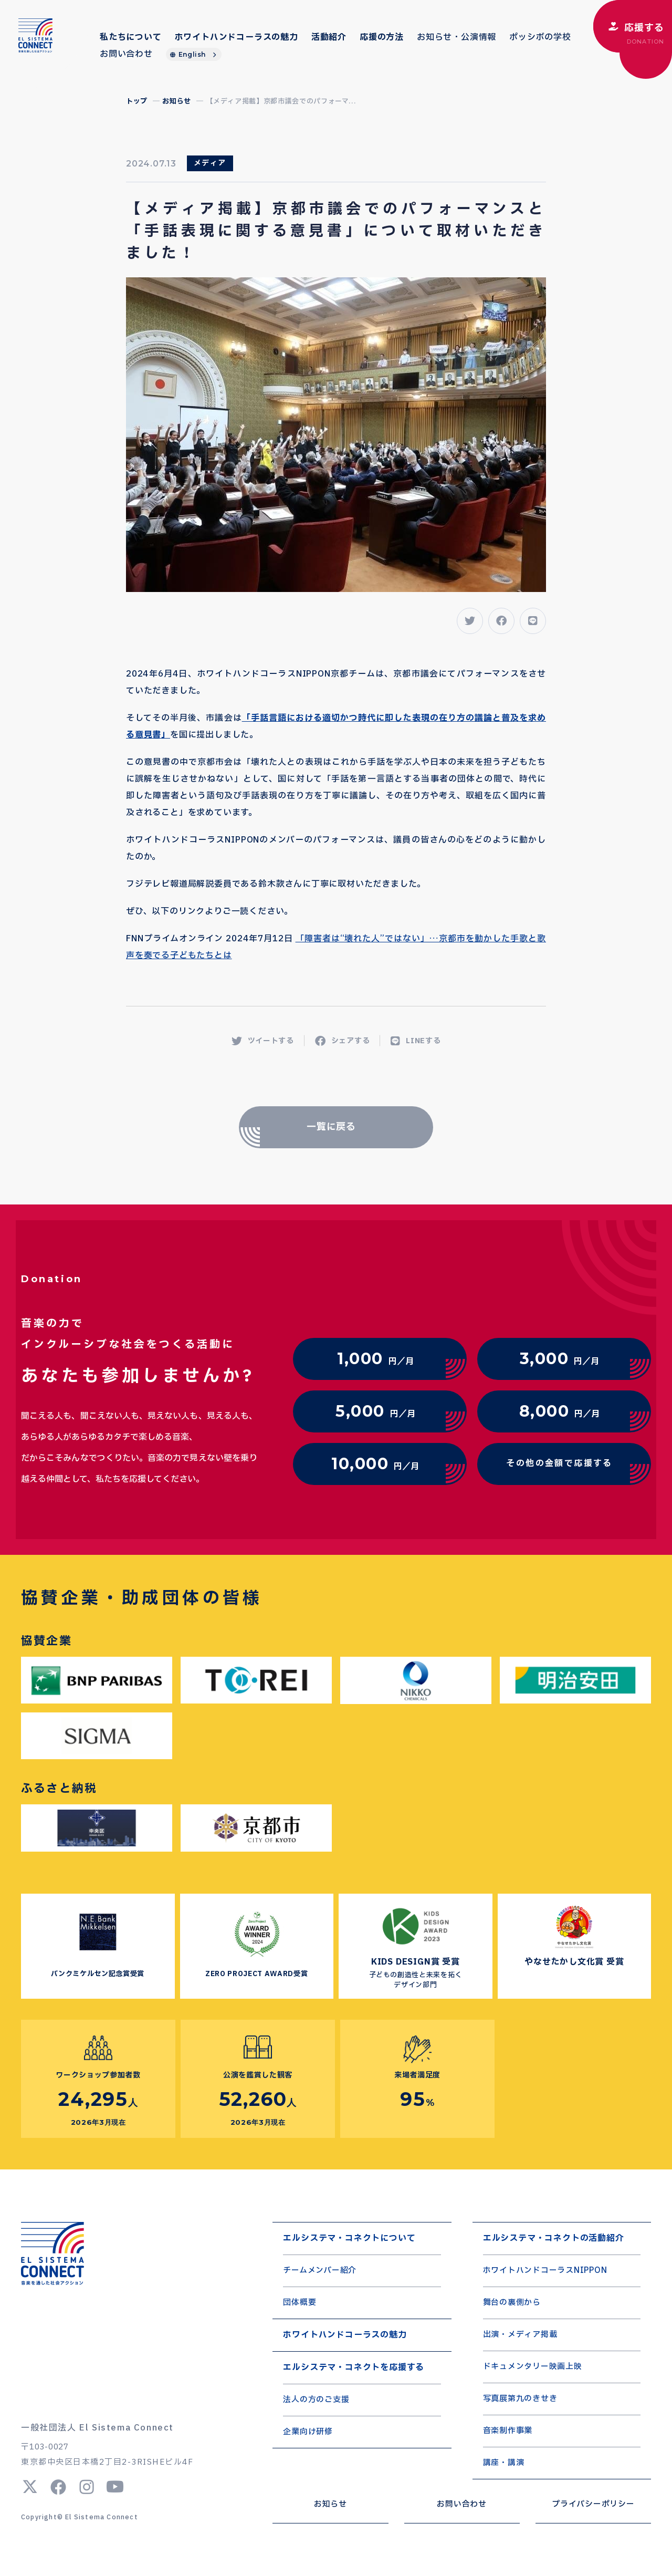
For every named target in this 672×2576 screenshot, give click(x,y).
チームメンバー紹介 (319, 2271)
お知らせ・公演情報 (456, 37)
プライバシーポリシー (593, 2504)
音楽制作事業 (508, 2431)
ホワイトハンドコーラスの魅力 (236, 37)
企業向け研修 (308, 2432)
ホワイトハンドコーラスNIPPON (545, 2271)
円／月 (375, 1358)
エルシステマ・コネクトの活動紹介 (553, 2238)
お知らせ (176, 101)
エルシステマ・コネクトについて (349, 2238)
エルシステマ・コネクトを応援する (353, 2367)
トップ (137, 101)
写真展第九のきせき (520, 2399)
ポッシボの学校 (540, 37)
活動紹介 (328, 37)
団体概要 (299, 2303)
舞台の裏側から (512, 2303)
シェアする (342, 1040)
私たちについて (131, 37)
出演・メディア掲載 (520, 2335)
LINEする (415, 1040)
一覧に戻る (331, 1127)
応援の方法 (382, 37)
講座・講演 (503, 2463)
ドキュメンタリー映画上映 (532, 2367)
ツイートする (263, 1040)
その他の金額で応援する (559, 1463)
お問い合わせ (126, 54)
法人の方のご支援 (316, 2400)
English (192, 54)
